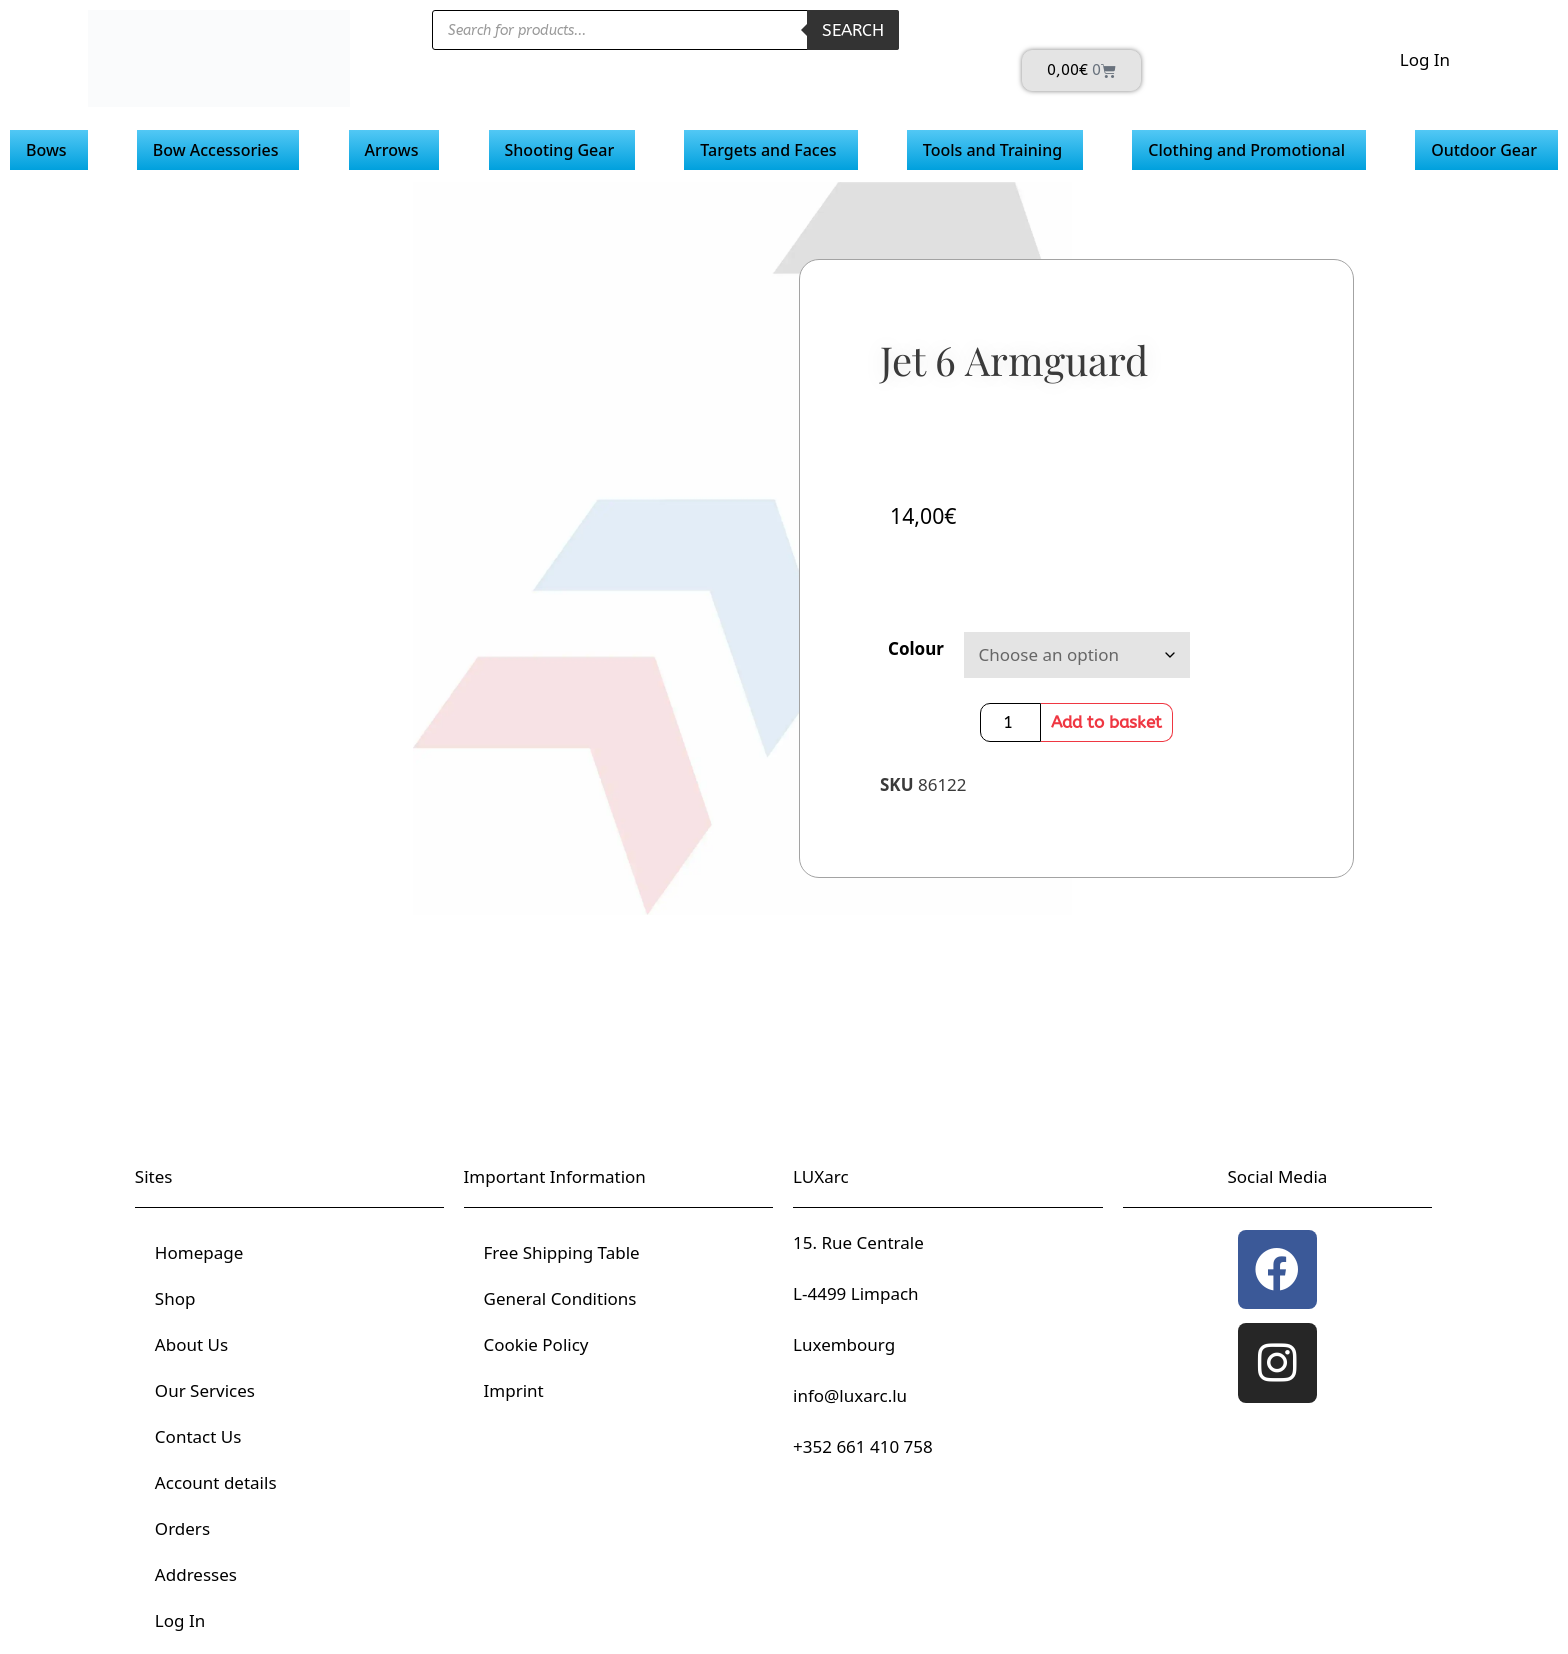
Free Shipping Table (562, 1252)
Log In (1425, 59)
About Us (191, 1344)
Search (853, 30)
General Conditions (560, 1298)
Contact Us (198, 1436)
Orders (182, 1528)
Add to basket (1106, 722)
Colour (916, 648)
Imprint (514, 1390)
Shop (175, 1298)
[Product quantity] (1011, 722)
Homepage (199, 1252)
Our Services (205, 1390)
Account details (216, 1482)
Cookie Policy (536, 1344)
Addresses (196, 1574)
